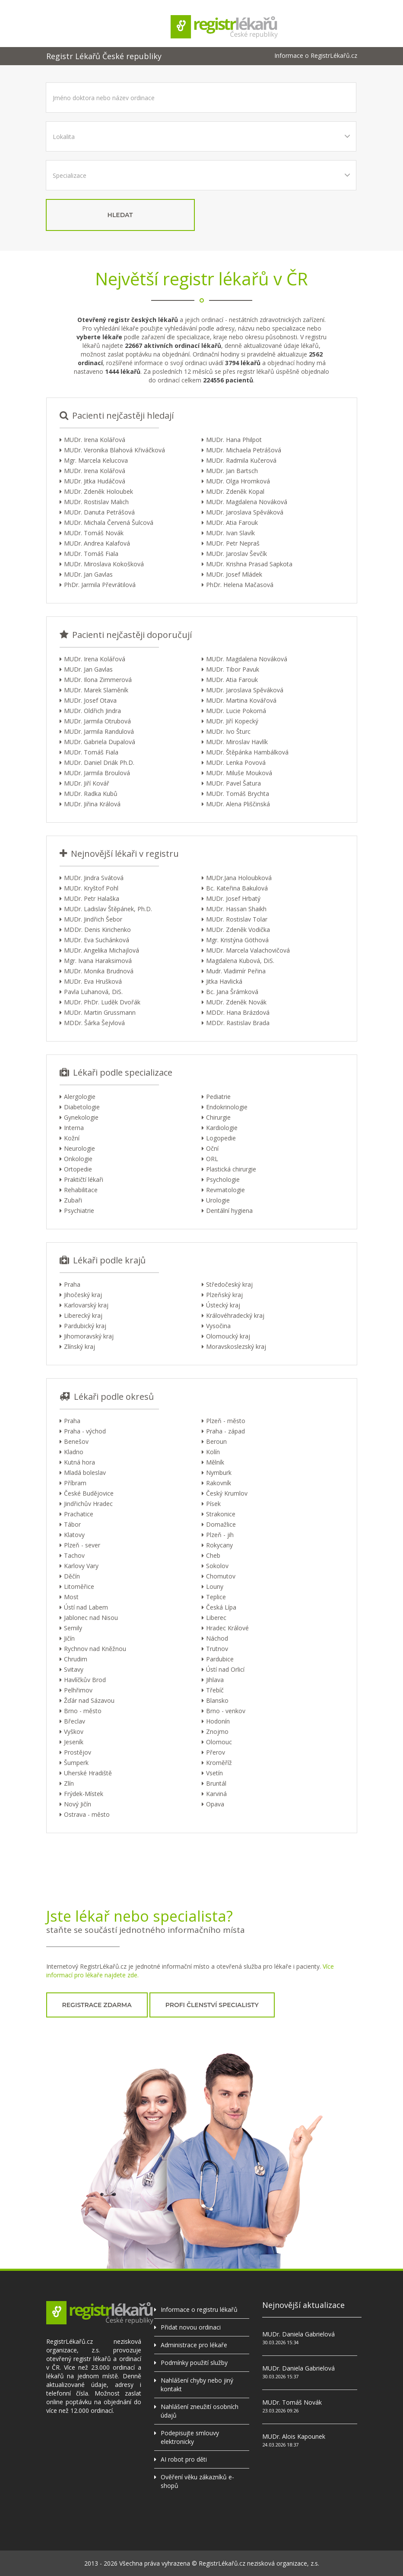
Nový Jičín (77, 1804)
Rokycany (219, 1545)
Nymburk (219, 1472)
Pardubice (220, 1659)
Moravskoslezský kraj (236, 1346)
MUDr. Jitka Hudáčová (94, 481)
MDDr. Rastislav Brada (238, 1023)
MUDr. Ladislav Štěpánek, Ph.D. (108, 909)
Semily (73, 1628)
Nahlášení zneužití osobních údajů (199, 2410)
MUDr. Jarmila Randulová (99, 731)
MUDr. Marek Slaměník (96, 690)
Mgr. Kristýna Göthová (237, 940)
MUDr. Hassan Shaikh (236, 909)
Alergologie (79, 1096)
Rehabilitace (81, 1190)
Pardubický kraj (85, 1326)
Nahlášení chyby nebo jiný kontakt (197, 2384)
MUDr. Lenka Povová (236, 762)
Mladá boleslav (85, 1472)
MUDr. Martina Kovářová (241, 700)
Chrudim (75, 1659)
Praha (72, 1284)
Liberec (216, 1617)
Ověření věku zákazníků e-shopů (197, 2481)
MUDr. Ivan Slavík (230, 533)
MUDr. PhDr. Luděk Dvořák (102, 1002)
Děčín (72, 1576)
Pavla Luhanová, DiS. (93, 992)
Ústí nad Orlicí (225, 1669)
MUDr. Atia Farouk (232, 522)
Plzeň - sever (82, 1545)
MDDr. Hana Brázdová (238, 1012)
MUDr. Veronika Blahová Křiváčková (114, 450)
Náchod (217, 1638)
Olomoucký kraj (228, 1336)
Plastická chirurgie (231, 1169)
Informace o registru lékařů (199, 2309)
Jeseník (73, 1742)
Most (71, 1597)
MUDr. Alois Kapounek (293, 2436)
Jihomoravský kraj (89, 1336)
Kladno (73, 1452)
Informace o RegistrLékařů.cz (315, 56)
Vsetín (214, 1773)
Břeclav (74, 1721)
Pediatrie (218, 1096)
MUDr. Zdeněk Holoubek (98, 491)
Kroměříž (219, 1762)
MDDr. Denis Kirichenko (97, 929)
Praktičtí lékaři (83, 1179)
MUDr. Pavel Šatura (233, 783)
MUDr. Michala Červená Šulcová (108, 522)
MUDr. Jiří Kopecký (232, 721)
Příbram (75, 1483)
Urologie (218, 1200)
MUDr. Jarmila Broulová (97, 773)
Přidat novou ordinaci (191, 2327)
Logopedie (221, 1138)
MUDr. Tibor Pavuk (232, 669)
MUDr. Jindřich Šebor (93, 919)
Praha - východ (85, 1431)
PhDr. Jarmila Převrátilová (100, 585)
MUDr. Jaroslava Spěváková (244, 512)
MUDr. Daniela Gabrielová (298, 2334)
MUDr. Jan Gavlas (88, 574)
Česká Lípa (221, 1607)
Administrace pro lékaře (194, 2345)
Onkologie (78, 1159)
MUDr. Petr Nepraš (233, 543)
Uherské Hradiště (88, 1773)
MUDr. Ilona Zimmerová (98, 680)
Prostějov (77, 1752)
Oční (212, 1148)
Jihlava (215, 1680)
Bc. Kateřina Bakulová (237, 888)
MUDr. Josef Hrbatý (233, 898)
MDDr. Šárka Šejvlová (94, 1023)
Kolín (213, 1452)
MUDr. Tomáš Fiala (91, 553)
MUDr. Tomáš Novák (94, 533)
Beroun (216, 1441)
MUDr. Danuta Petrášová (99, 512)
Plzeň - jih (220, 1535)
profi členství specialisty (212, 2005)
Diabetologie (82, 1107)
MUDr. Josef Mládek (234, 574)
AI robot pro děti (184, 2459)
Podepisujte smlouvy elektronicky (190, 2437)
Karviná (216, 1794)
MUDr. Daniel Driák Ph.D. (99, 762)
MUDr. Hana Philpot (234, 440)
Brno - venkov (225, 1711)
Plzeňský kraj (224, 1295)
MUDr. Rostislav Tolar (236, 919)
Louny (214, 1586)
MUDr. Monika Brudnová (98, 971)
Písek (213, 1504)
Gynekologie (81, 1117)
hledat (120, 215)
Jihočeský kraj (83, 1295)
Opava (215, 1804)
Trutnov (217, 1649)
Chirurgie (218, 1117)
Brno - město (83, 1711)
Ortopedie (78, 1169)
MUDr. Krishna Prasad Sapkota (249, 564)
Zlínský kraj (79, 1346)
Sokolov (217, 1566)
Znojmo (217, 1731)
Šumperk (76, 1762)
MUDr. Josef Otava (90, 700)
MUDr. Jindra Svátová (94, 878)
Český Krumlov (227, 1493)
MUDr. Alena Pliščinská (238, 804)
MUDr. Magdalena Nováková (246, 502)
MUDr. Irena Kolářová (94, 440)
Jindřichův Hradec (88, 1504)
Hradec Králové (227, 1628)
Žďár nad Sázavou (89, 1700)
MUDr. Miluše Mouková (239, 773)
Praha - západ (225, 1431)
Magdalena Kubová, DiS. (240, 961)
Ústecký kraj (223, 1305)
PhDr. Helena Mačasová (239, 585)
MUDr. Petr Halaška (91, 898)
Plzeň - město (225, 1421)
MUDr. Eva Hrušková (93, 981)
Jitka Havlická (224, 981)
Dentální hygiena (229, 1210)
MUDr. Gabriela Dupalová (99, 742)
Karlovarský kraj (86, 1305)
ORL (212, 1159)
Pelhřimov (78, 1690)
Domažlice (221, 1524)
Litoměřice (79, 1586)
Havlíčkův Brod (85, 1680)
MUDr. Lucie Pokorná (236, 711)
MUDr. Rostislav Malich (96, 502)
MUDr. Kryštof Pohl (91, 888)
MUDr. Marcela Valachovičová (248, 950)
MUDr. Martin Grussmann (100, 1012)
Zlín (69, 1783)
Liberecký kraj (83, 1315)
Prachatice (78, 1514)
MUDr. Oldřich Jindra (92, 711)
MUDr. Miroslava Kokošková (104, 564)
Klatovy (74, 1535)
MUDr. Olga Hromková (238, 481)
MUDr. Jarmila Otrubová (97, 721)
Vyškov (73, 1731)
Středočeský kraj (229, 1284)
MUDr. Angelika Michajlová (101, 950)
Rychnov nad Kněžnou (95, 1649)
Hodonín (218, 1721)
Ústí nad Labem (86, 1607)
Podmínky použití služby (194, 2362)
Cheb (213, 1555)
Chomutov (220, 1576)
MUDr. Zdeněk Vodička (238, 929)
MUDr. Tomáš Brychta (237, 793)
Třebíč (215, 1690)
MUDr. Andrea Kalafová (97, 543)
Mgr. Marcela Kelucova (96, 460)
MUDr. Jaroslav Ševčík (236, 553)
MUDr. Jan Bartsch (232, 471)
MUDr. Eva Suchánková (96, 940)
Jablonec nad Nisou (91, 1617)
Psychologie (223, 1179)
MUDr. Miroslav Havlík (237, 742)
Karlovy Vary (81, 1566)
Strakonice (220, 1514)
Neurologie (79, 1148)
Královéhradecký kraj (235, 1315)
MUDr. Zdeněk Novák (236, 1002)
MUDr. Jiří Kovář (86, 783)
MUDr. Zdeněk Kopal (235, 491)
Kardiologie (222, 1128)
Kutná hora (79, 1462)
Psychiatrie (79, 1210)
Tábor (72, 1524)
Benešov (76, 1441)
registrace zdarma (97, 2005)
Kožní (71, 1138)
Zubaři (73, 1200)
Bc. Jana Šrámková (232, 992)
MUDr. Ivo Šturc (228, 731)
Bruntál (216, 1783)
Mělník (215, 1462)
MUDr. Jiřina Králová (92, 804)
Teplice (216, 1597)
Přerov (215, 1752)
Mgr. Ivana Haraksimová (98, 961)
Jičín (69, 1638)
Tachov (74, 1555)
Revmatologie (225, 1190)
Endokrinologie (227, 1107)
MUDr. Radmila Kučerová (241, 460)
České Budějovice (89, 1493)
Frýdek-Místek (83, 1794)
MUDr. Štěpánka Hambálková (247, 752)
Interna (74, 1128)
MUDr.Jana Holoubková (239, 878)
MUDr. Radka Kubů (90, 793)
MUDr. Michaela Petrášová (243, 450)
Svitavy (73, 1669)
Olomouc (219, 1742)
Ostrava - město (87, 1814)
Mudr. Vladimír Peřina (236, 971)
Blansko (217, 1700)
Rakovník (218, 1483)
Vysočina (218, 1326)
